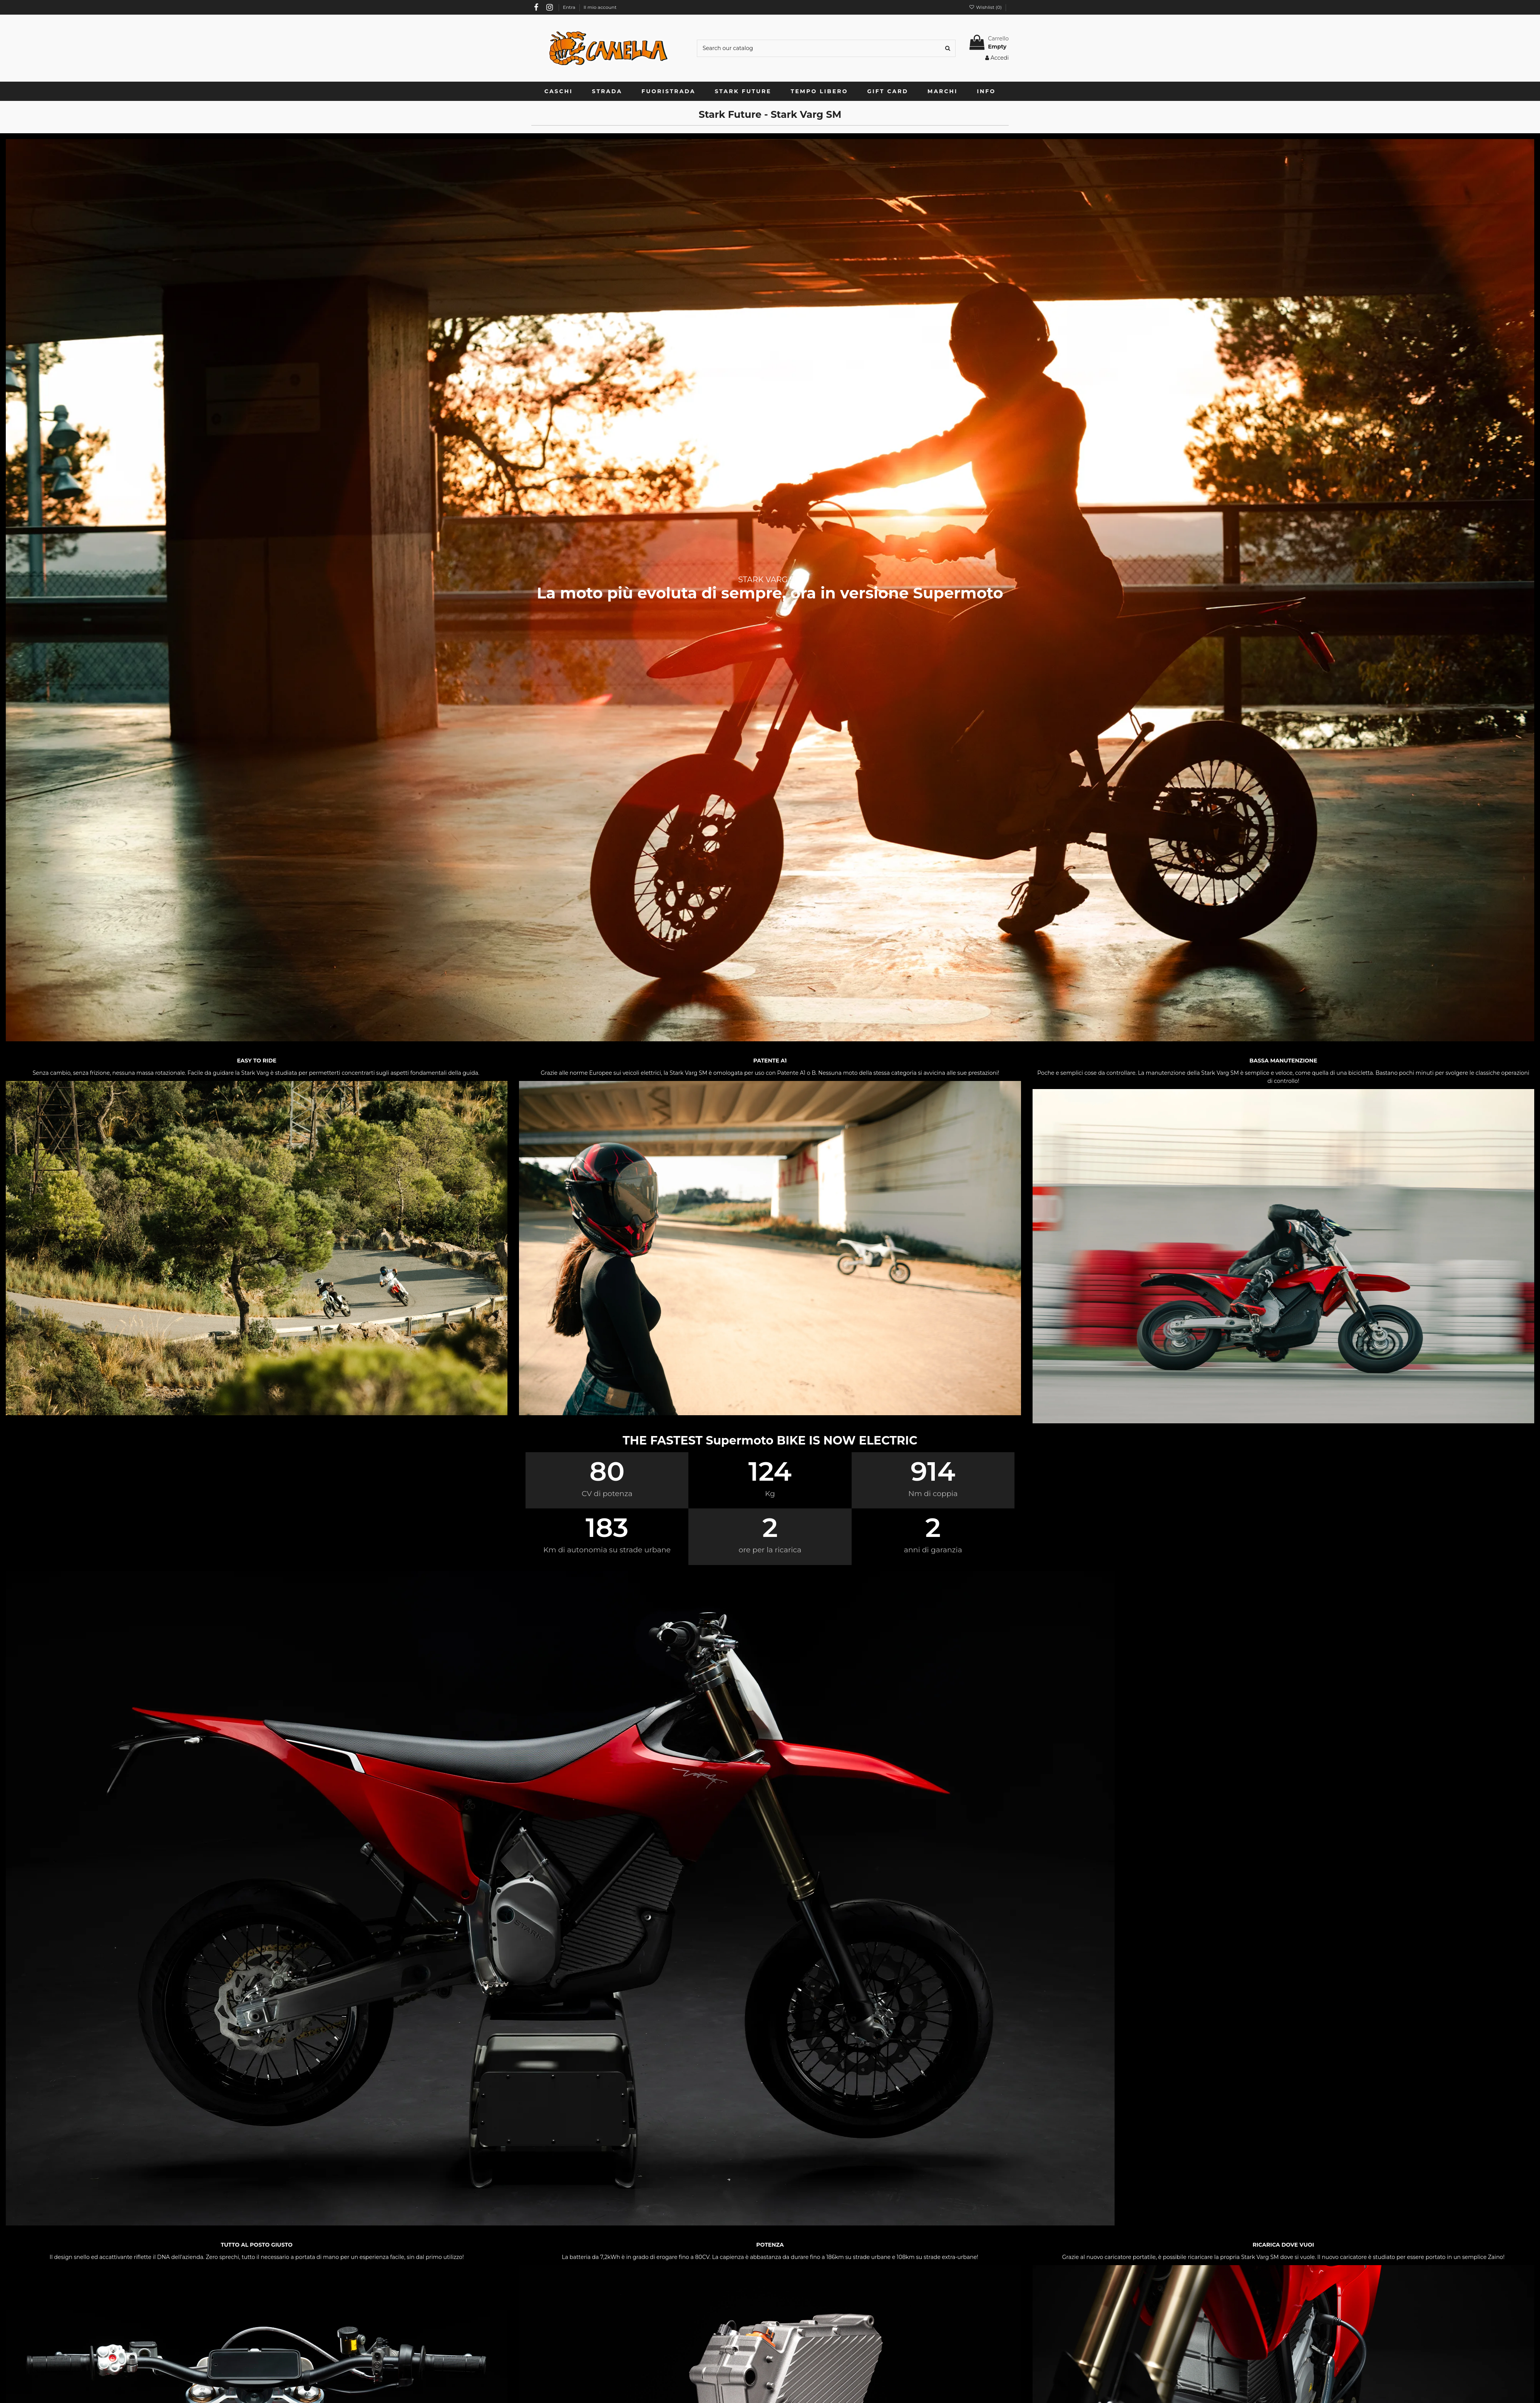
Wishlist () (986, 7)
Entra (570, 7)
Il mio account (600, 7)
